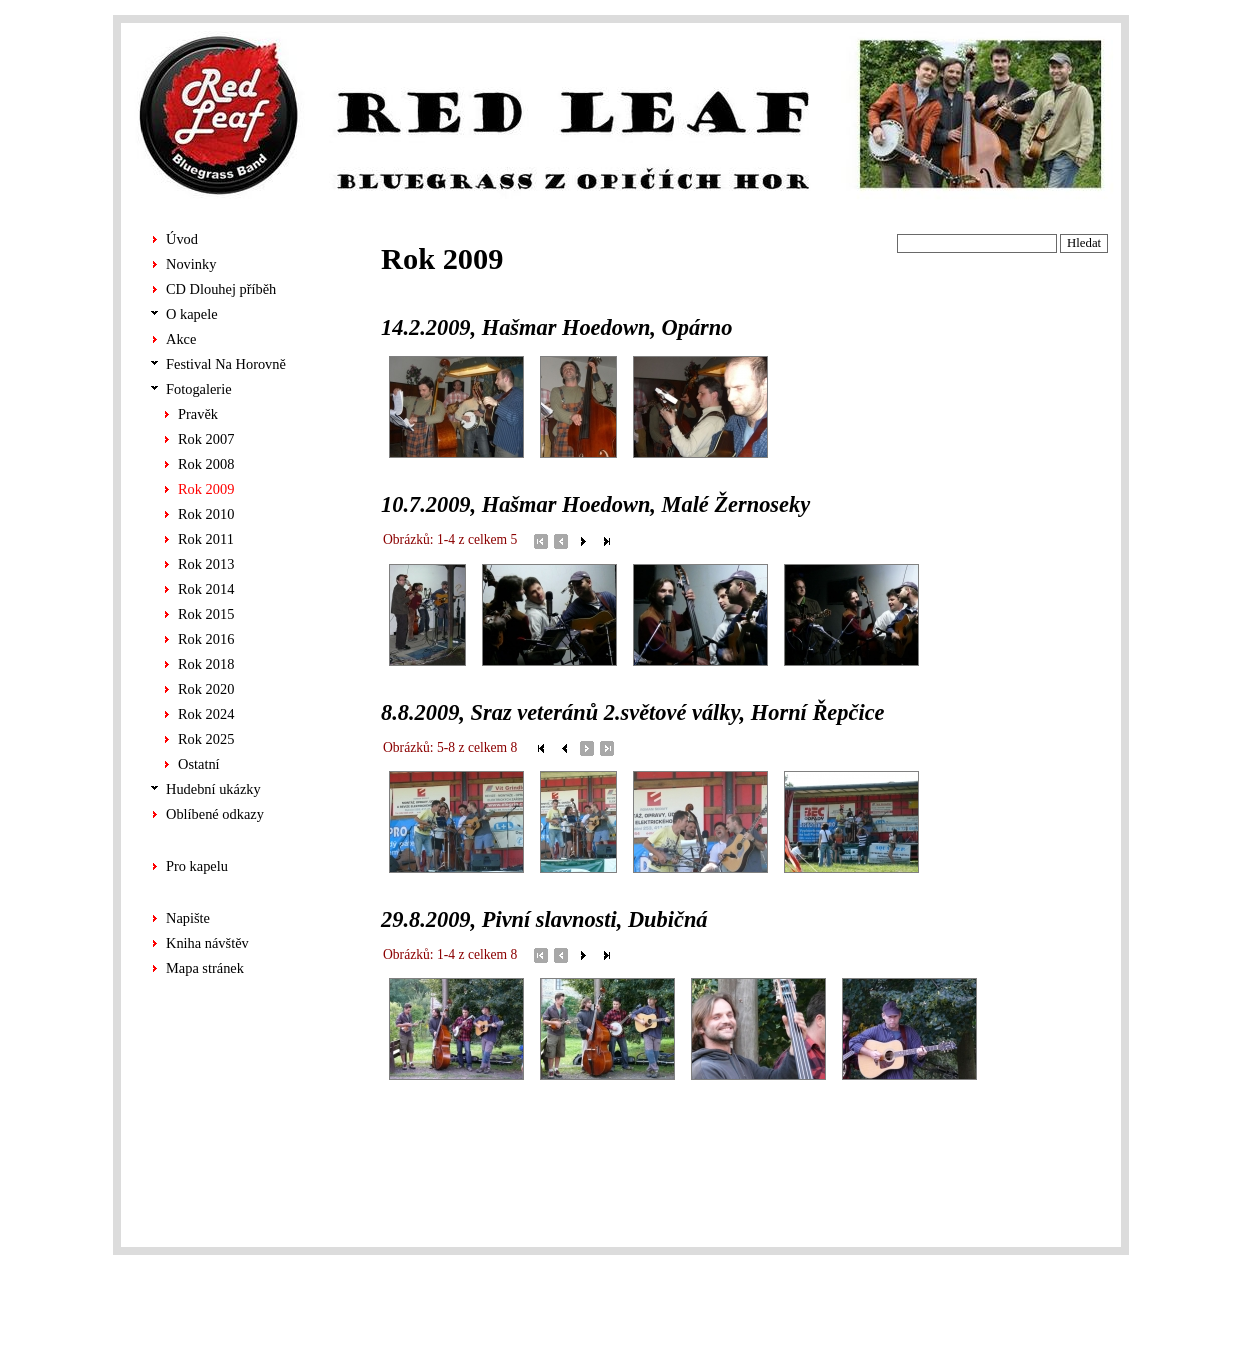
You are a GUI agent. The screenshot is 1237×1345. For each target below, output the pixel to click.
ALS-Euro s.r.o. (1070, 1310)
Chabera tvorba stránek (1049, 1290)
